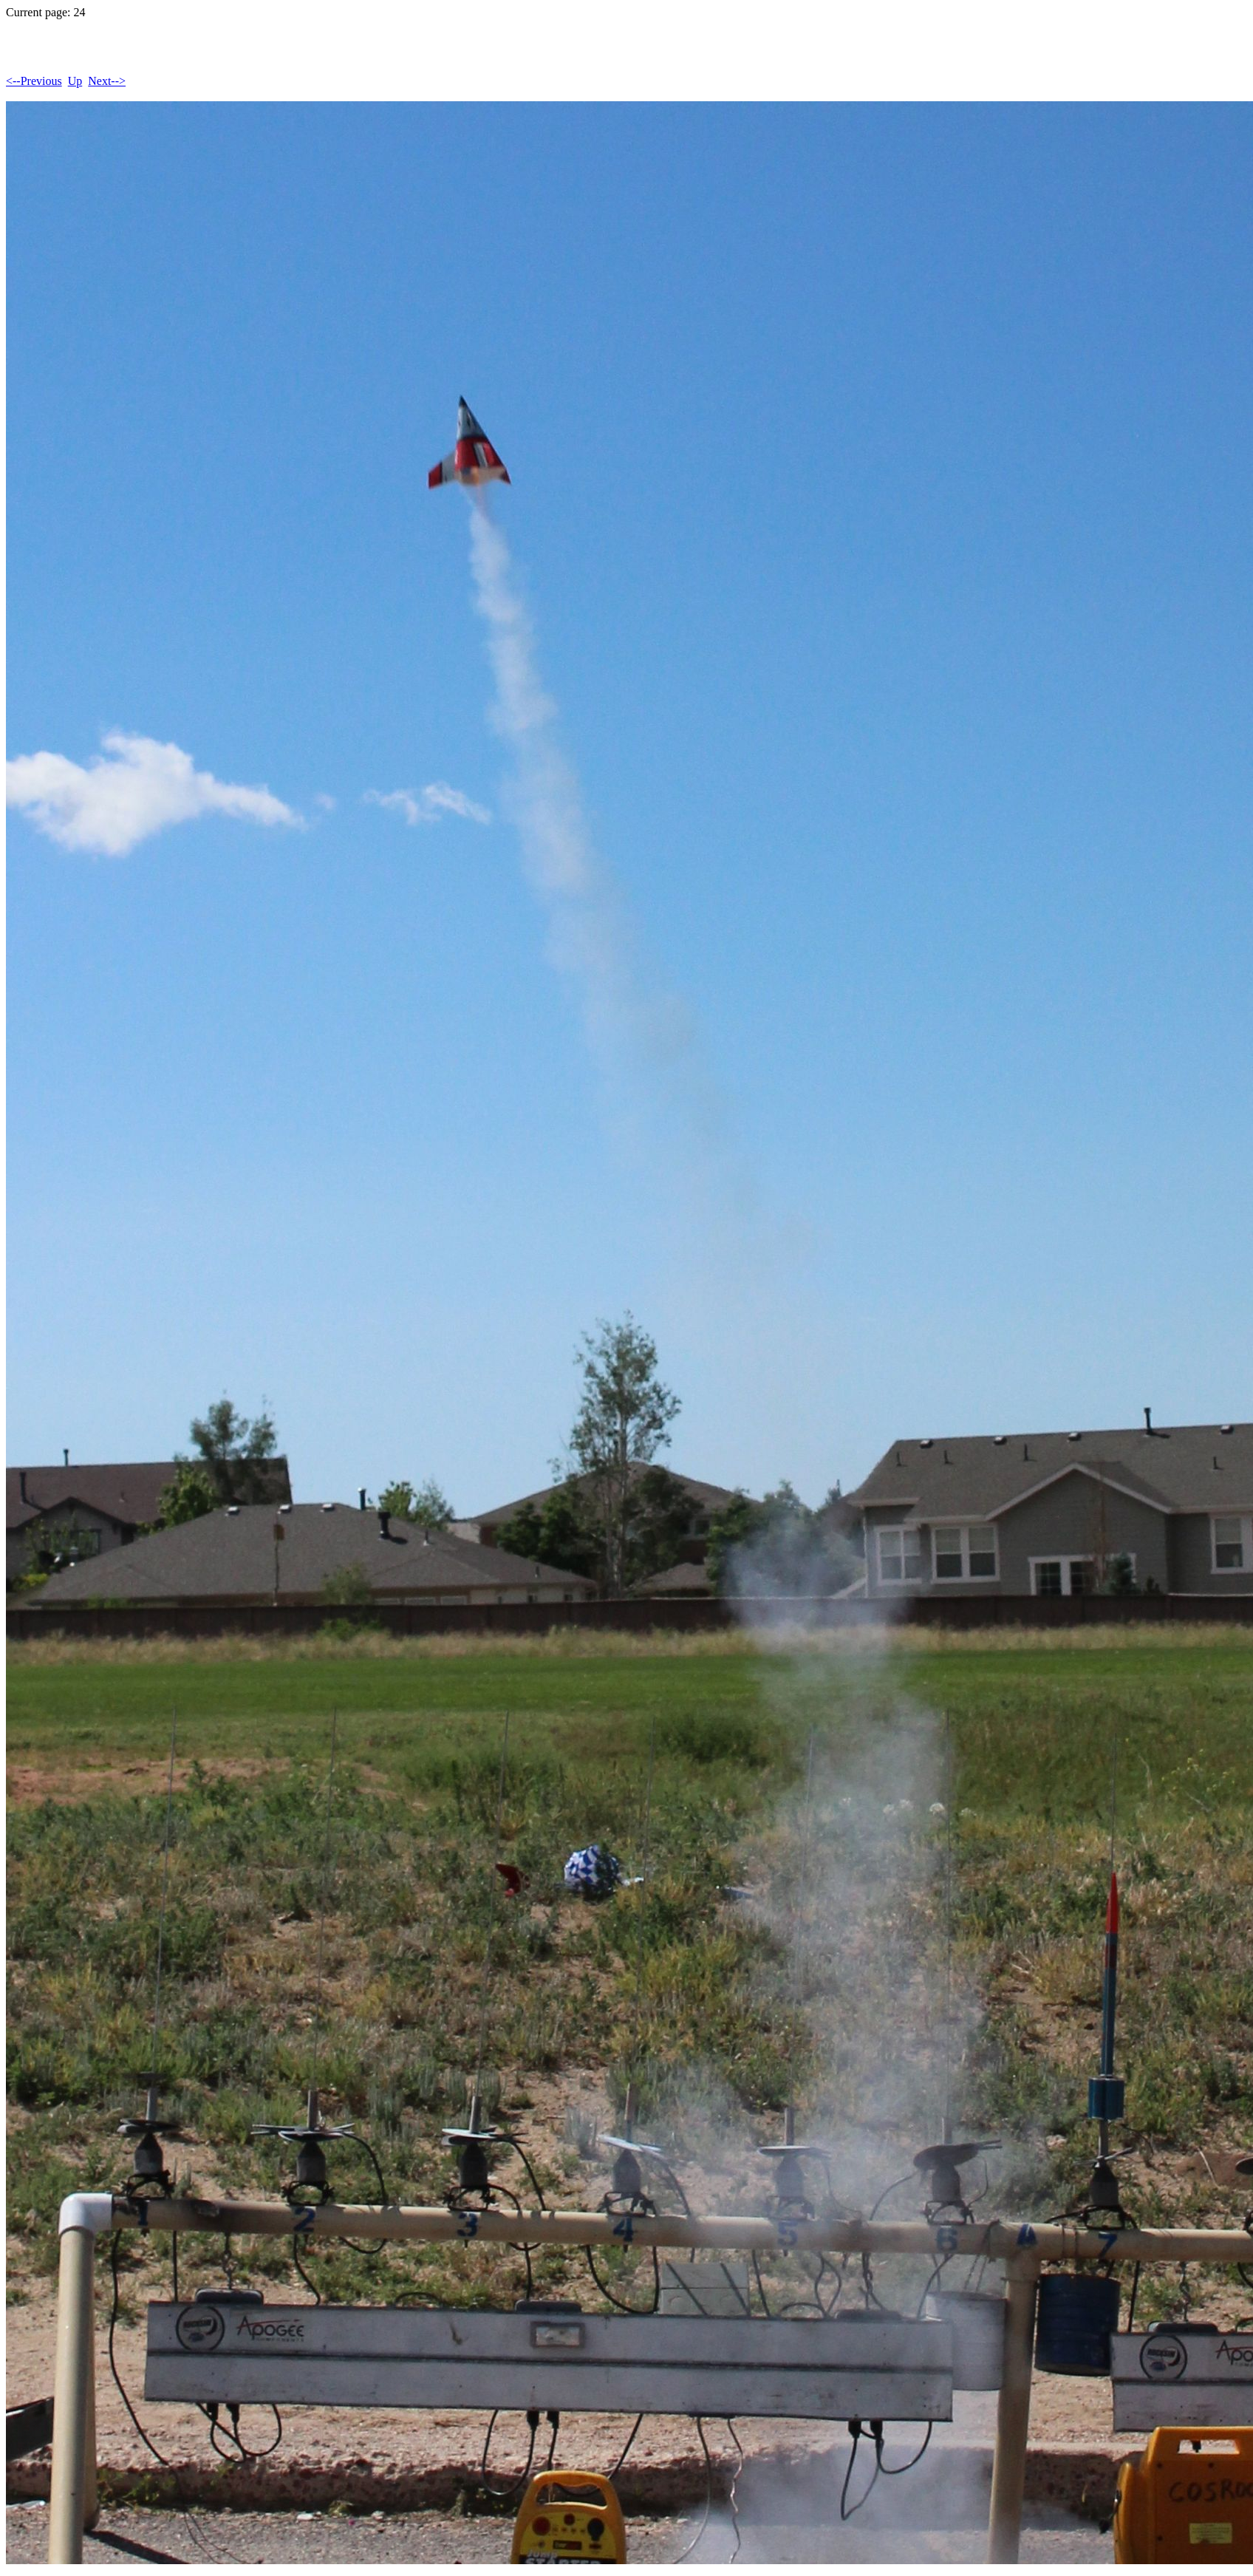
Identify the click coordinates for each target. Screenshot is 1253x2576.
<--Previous (34, 81)
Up (75, 81)
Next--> (107, 81)
